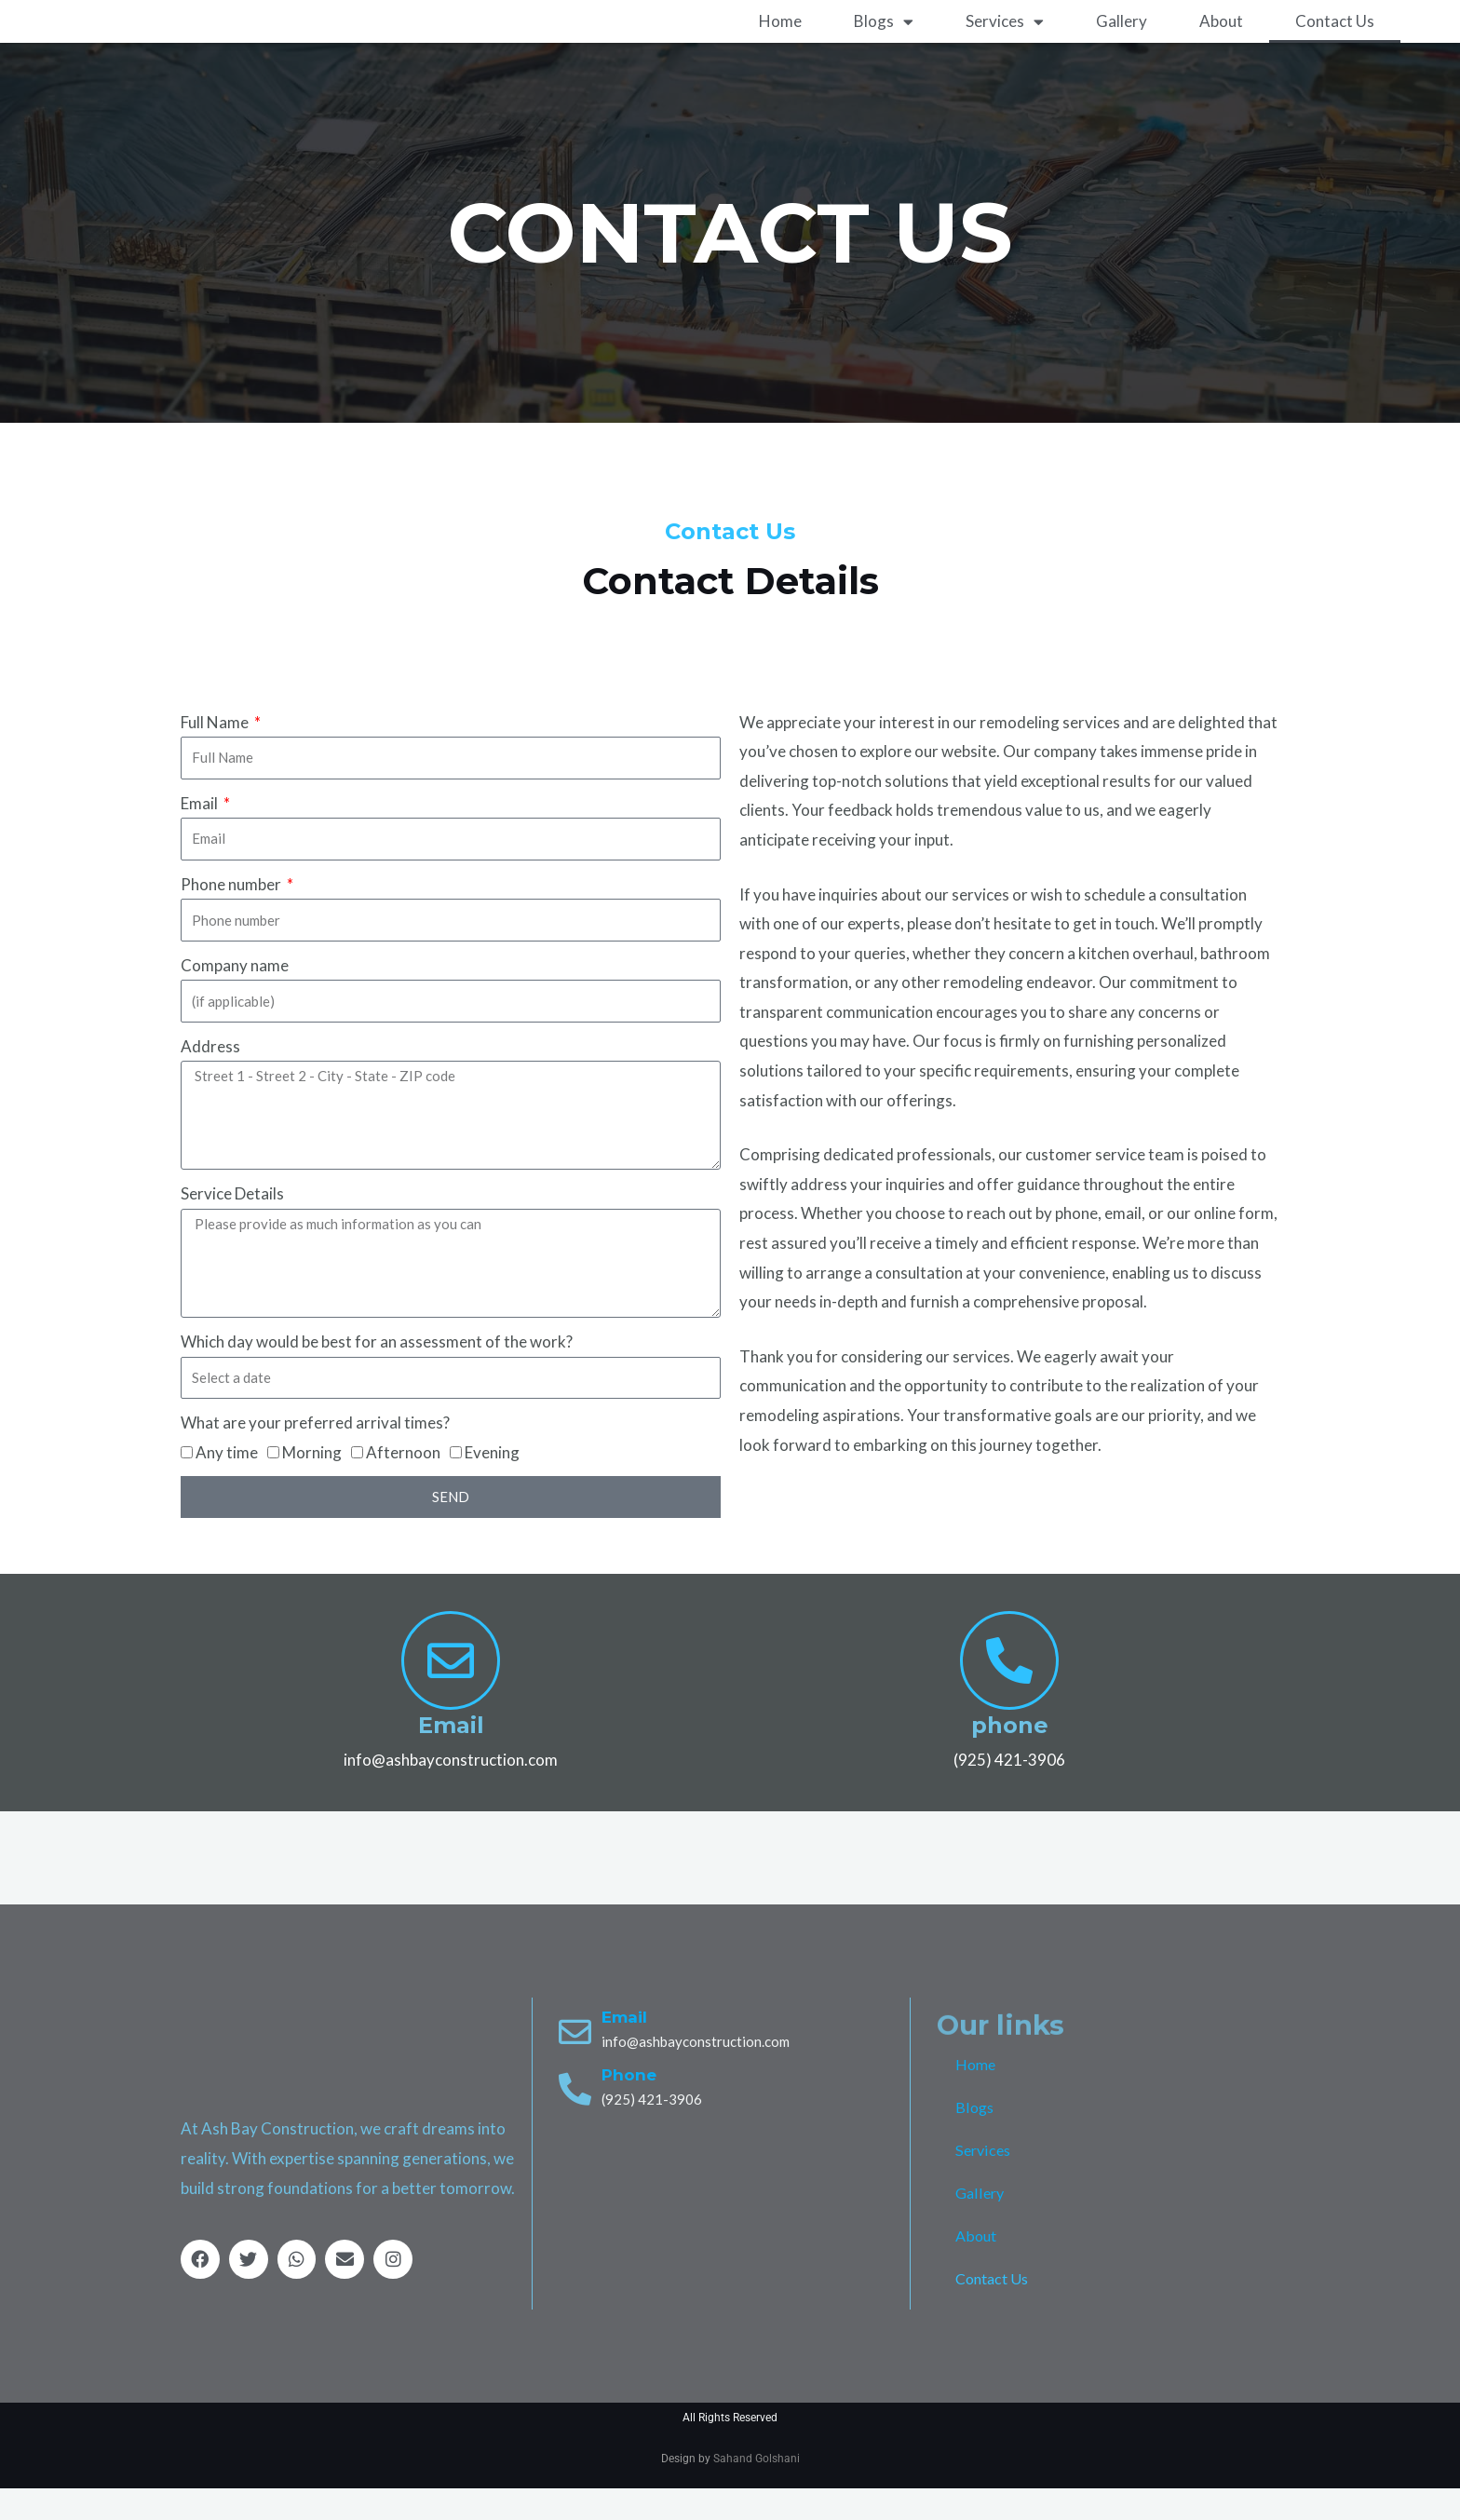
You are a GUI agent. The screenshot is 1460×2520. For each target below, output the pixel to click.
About (1221, 52)
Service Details (232, 1225)
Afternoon (403, 1483)
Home (780, 52)
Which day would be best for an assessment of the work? (377, 1373)
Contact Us (1334, 52)
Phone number (232, 916)
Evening (492, 1483)
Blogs (883, 52)
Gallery (1121, 52)
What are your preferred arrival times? (315, 1454)
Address (210, 1078)
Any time (227, 1483)
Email (201, 834)
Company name (235, 997)
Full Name (216, 753)
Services (1005, 52)
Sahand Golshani (756, 2489)
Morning (312, 1483)
